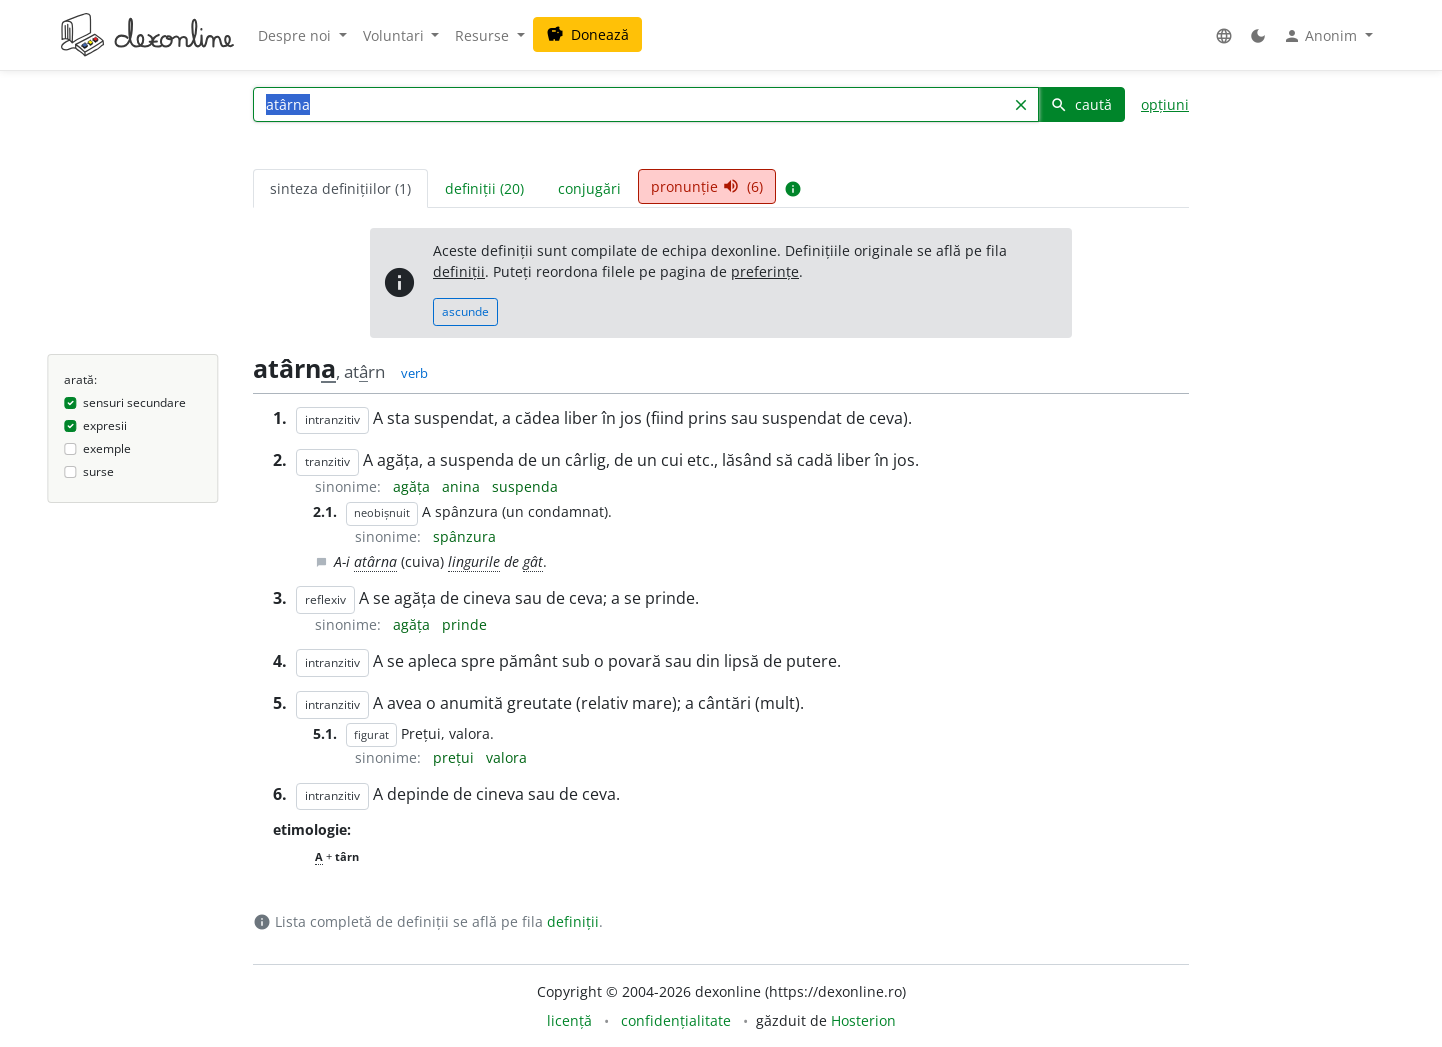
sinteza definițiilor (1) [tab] (340, 188)
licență (569, 1020)
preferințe (765, 271)
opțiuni (1165, 104)
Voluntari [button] (395, 35)
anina (463, 486)
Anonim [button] (1322, 36)
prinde (464, 624)
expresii (105, 425)
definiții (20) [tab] (484, 188)
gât (533, 561)
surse (98, 471)
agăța (413, 486)
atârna (375, 561)
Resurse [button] (484, 35)
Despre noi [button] (296, 35)
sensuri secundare (134, 402)
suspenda (525, 486)
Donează (587, 34)
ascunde (465, 311)
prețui (455, 757)
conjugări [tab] (589, 188)
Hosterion (863, 1020)
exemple (107, 448)
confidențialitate (676, 1020)
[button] (1224, 35)
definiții (459, 271)
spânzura (464, 536)
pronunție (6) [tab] (707, 186)
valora (506, 757)
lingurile (474, 561)
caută (1081, 104)
